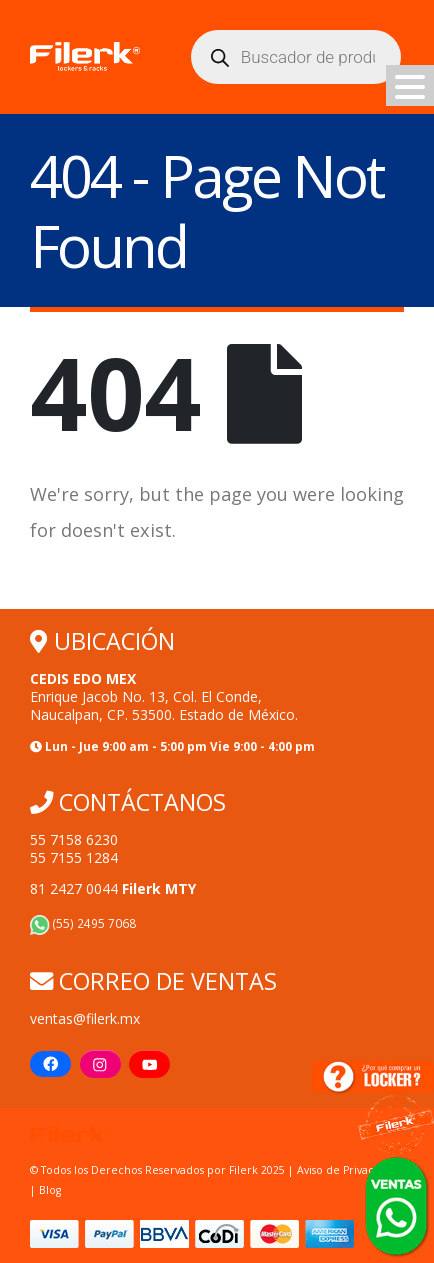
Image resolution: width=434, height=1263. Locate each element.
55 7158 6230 (74, 839)
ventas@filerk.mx (85, 1018)
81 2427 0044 (113, 888)
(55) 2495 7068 (83, 923)
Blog (50, 1190)
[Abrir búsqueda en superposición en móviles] (296, 57)
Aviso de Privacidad (347, 1170)
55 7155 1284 (74, 857)
